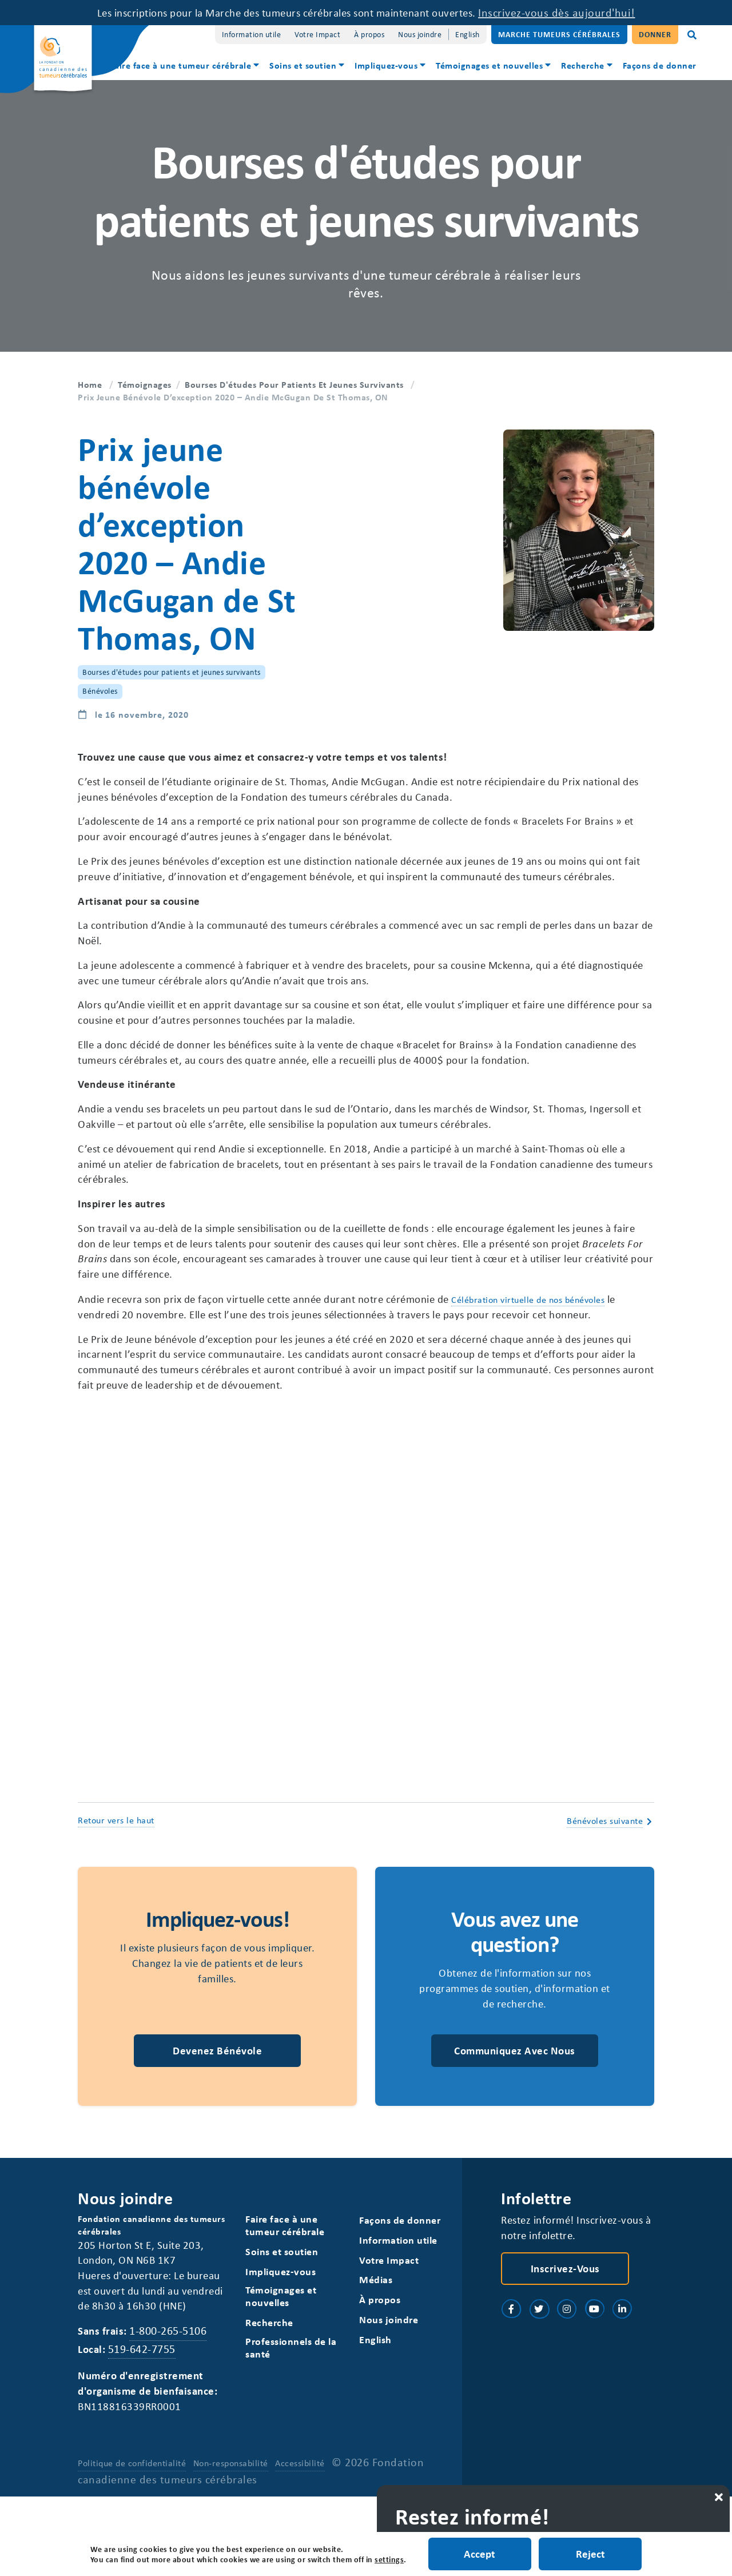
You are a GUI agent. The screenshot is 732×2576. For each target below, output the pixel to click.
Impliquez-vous (386, 65)
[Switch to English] (467, 34)
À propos (369, 34)
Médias (376, 2340)
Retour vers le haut (116, 1876)
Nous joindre (419, 34)
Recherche (582, 65)
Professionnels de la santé (290, 2408)
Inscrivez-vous (565, 2328)
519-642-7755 (144, 2426)
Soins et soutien (302, 65)
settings (388, 2559)
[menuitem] (185, 66)
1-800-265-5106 (171, 2408)
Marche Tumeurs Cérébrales (559, 34)
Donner (655, 34)
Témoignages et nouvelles (489, 65)
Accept (479, 2553)
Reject (591, 2553)
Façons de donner (660, 65)
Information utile (251, 34)
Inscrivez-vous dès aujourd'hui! (576, 12)
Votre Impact (317, 34)
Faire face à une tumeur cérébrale (181, 65)
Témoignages (145, 384)
